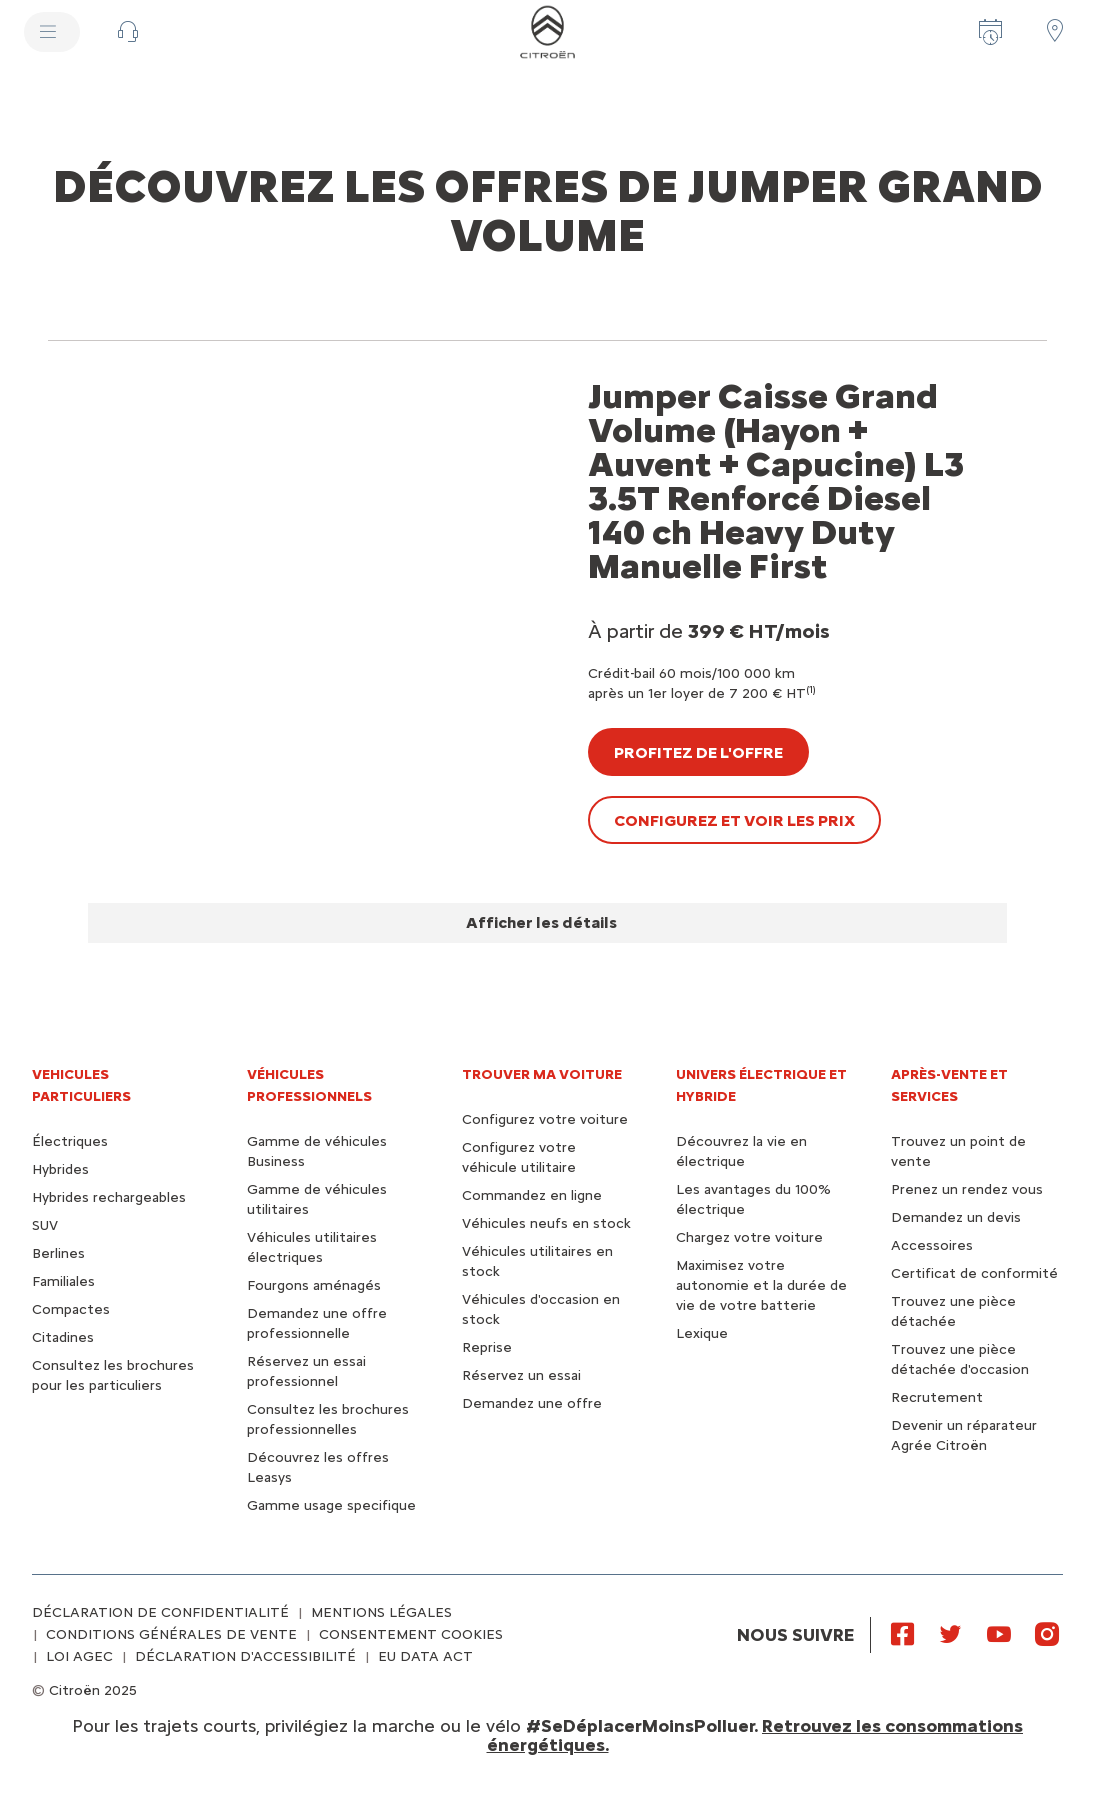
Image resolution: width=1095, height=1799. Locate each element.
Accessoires (932, 1245)
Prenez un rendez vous (967, 1189)
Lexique (702, 1333)
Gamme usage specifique (331, 1505)
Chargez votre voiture (749, 1237)
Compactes (71, 1309)
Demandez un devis (956, 1217)
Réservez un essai (521, 1375)
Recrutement (937, 1397)
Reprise (487, 1347)
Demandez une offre (532, 1403)
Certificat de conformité (974, 1273)
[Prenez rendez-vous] (991, 32)
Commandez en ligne (532, 1195)
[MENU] (52, 32)
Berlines (58, 1253)
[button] (128, 32)
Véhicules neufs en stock (546, 1223)
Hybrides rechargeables (109, 1197)
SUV (45, 1225)
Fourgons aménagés (314, 1285)
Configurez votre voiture (545, 1119)
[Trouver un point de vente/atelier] (1055, 30)
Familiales (63, 1281)
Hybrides (60, 1169)
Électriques (70, 1141)
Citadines (63, 1337)
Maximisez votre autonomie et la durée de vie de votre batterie (761, 1285)
